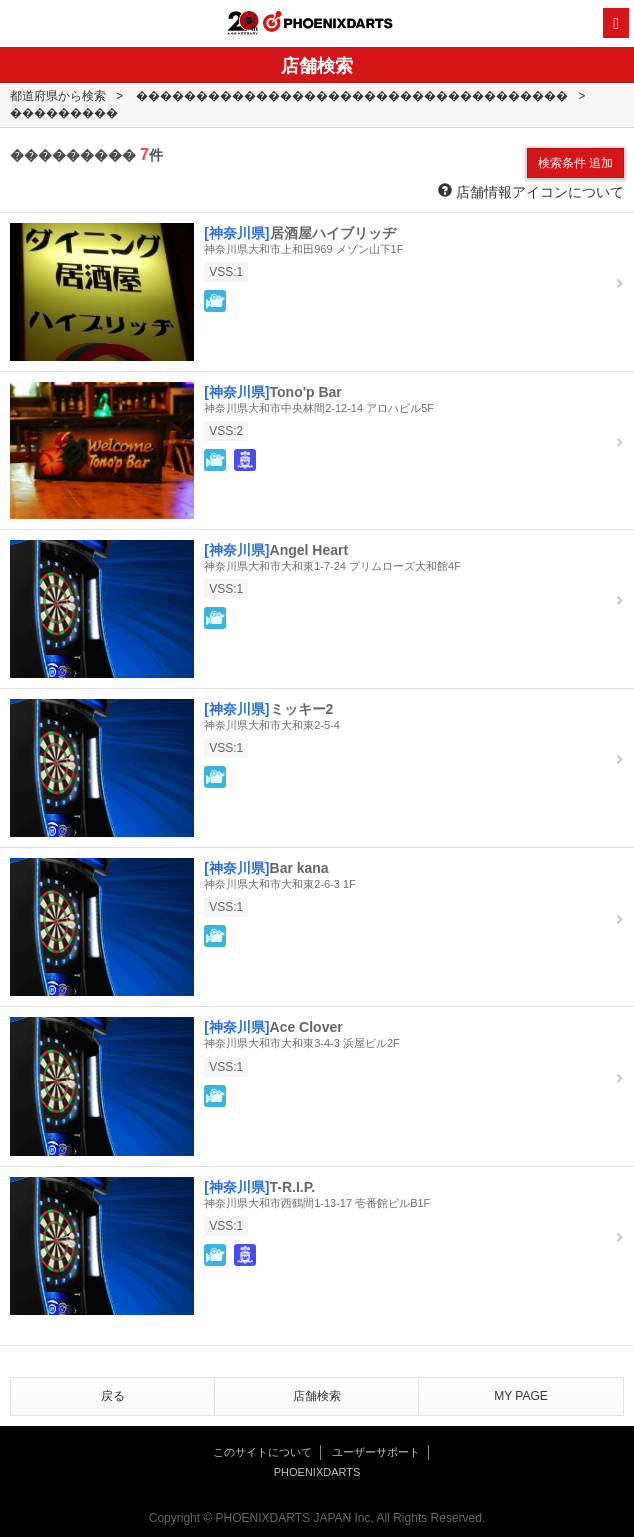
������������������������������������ (352, 96)
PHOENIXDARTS (328, 24)
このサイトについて (262, 1452)
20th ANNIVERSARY (243, 23)
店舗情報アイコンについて (531, 191)
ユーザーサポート (376, 1452)
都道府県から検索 (58, 96)
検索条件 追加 (575, 163)
